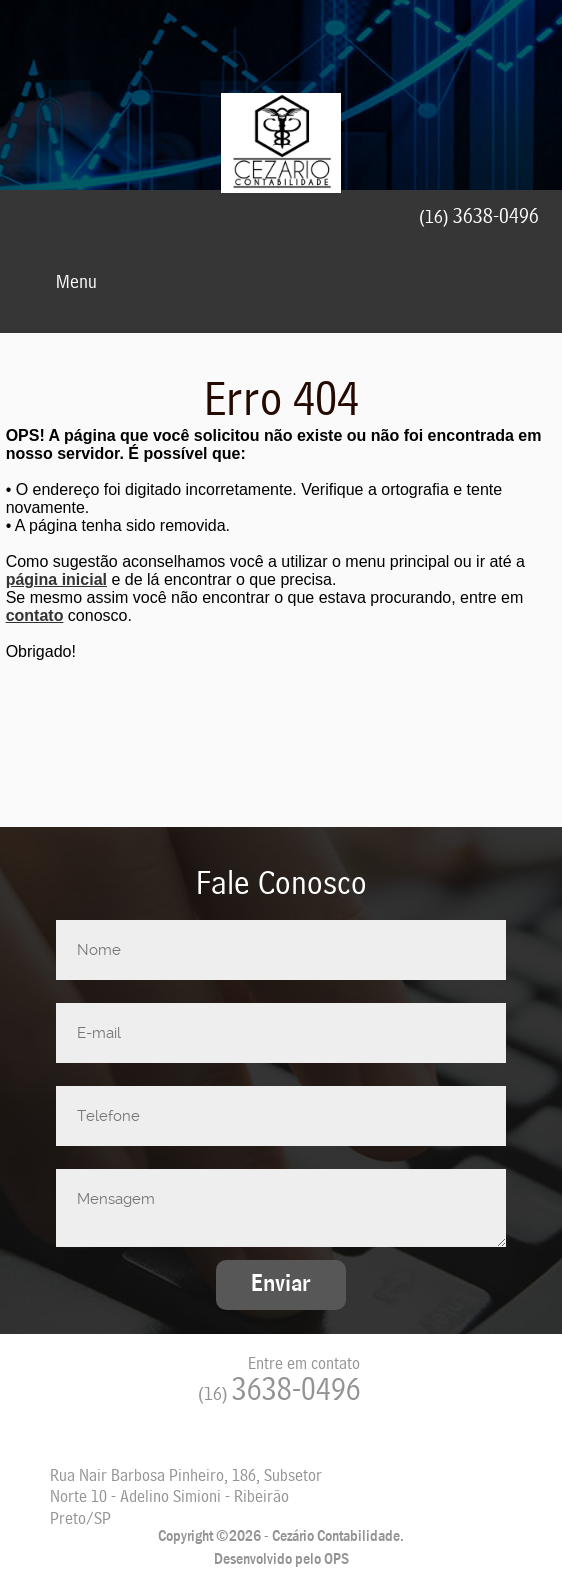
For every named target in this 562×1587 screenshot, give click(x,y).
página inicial (56, 579)
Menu (57, 283)
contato (35, 615)
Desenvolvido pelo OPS (281, 1558)
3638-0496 (279, 1391)
